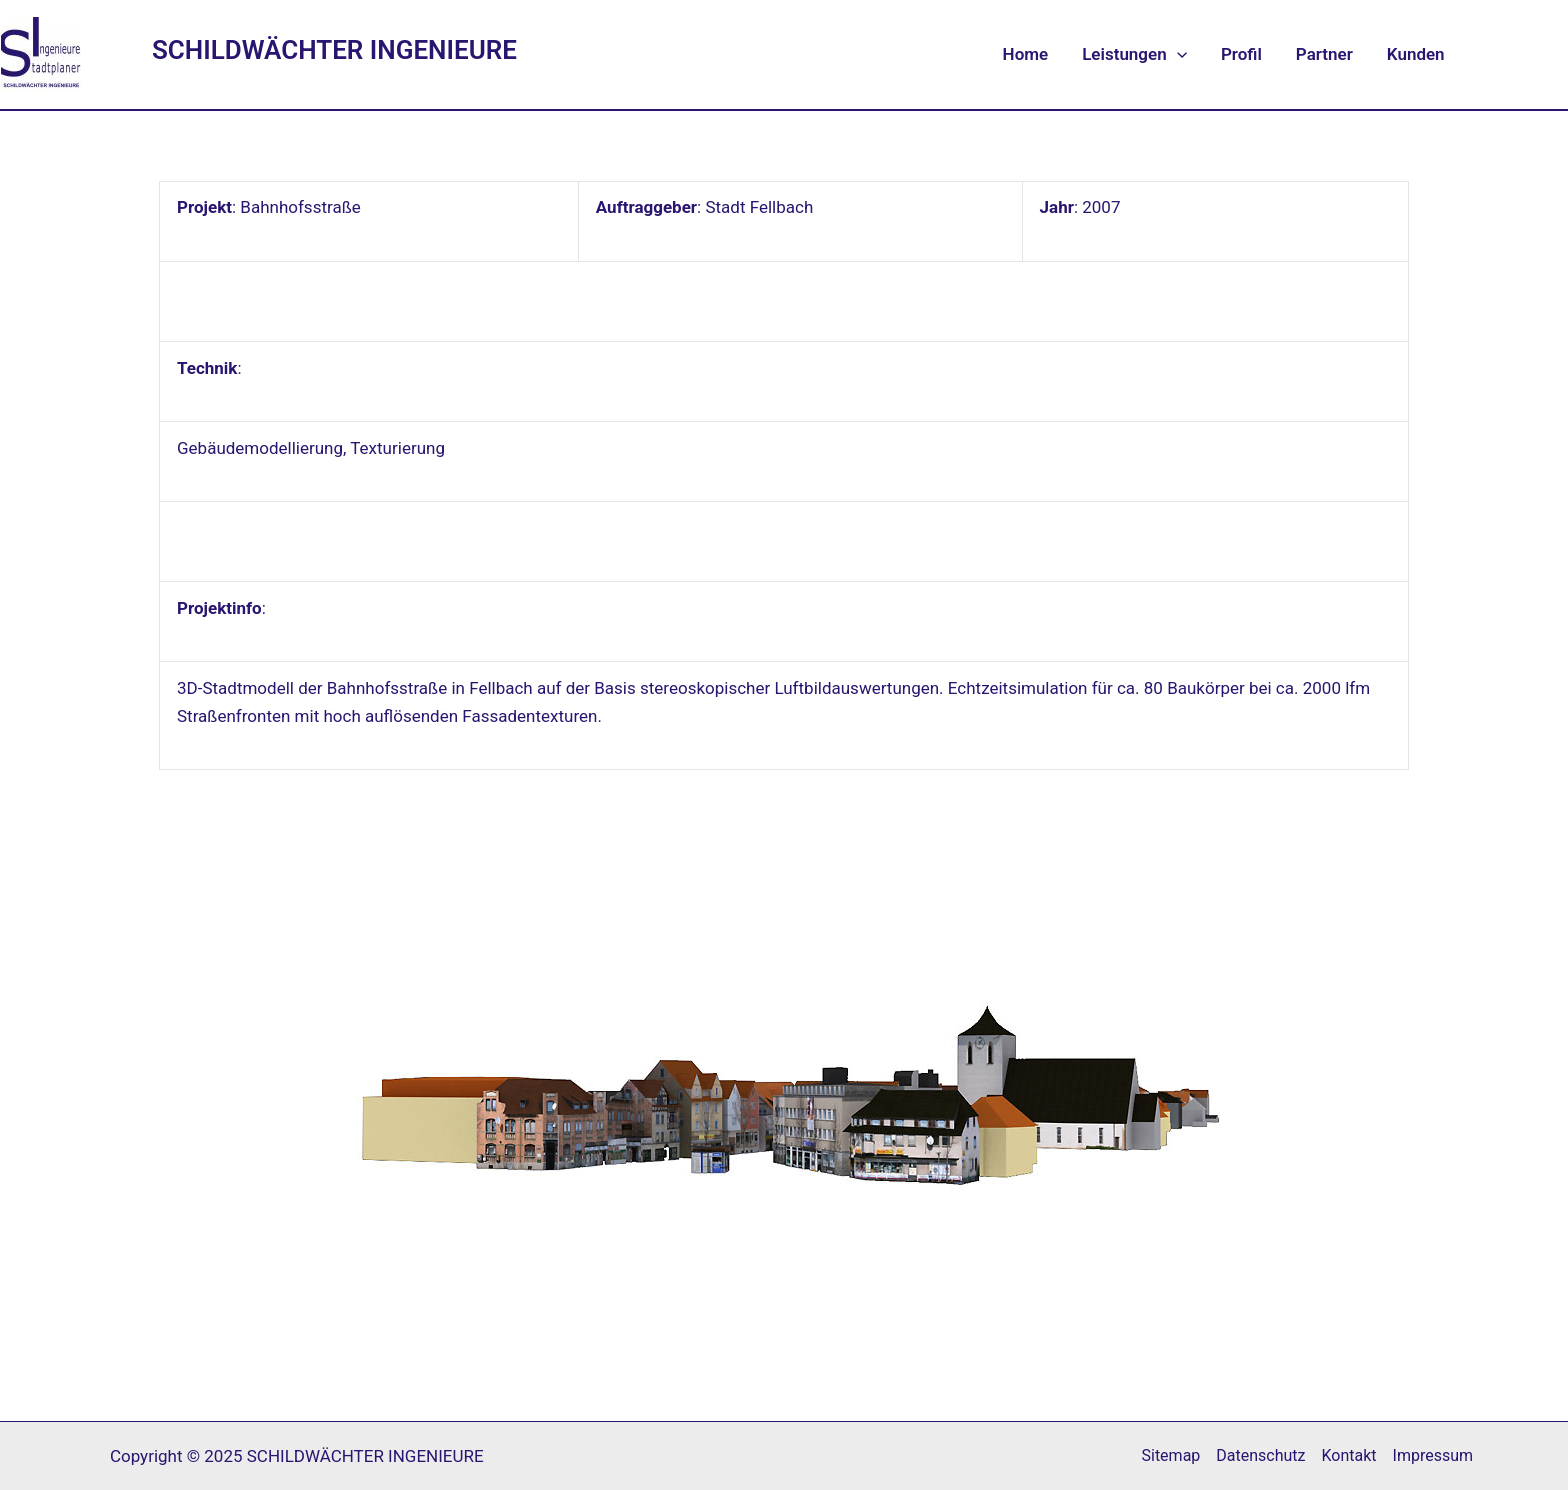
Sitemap (1170, 1455)
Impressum (1433, 1455)
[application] (1177, 54)
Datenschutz (1260, 1455)
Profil (1241, 54)
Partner (1324, 54)
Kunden (1416, 54)
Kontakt (1349, 1455)
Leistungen (1134, 54)
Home (1026, 54)
